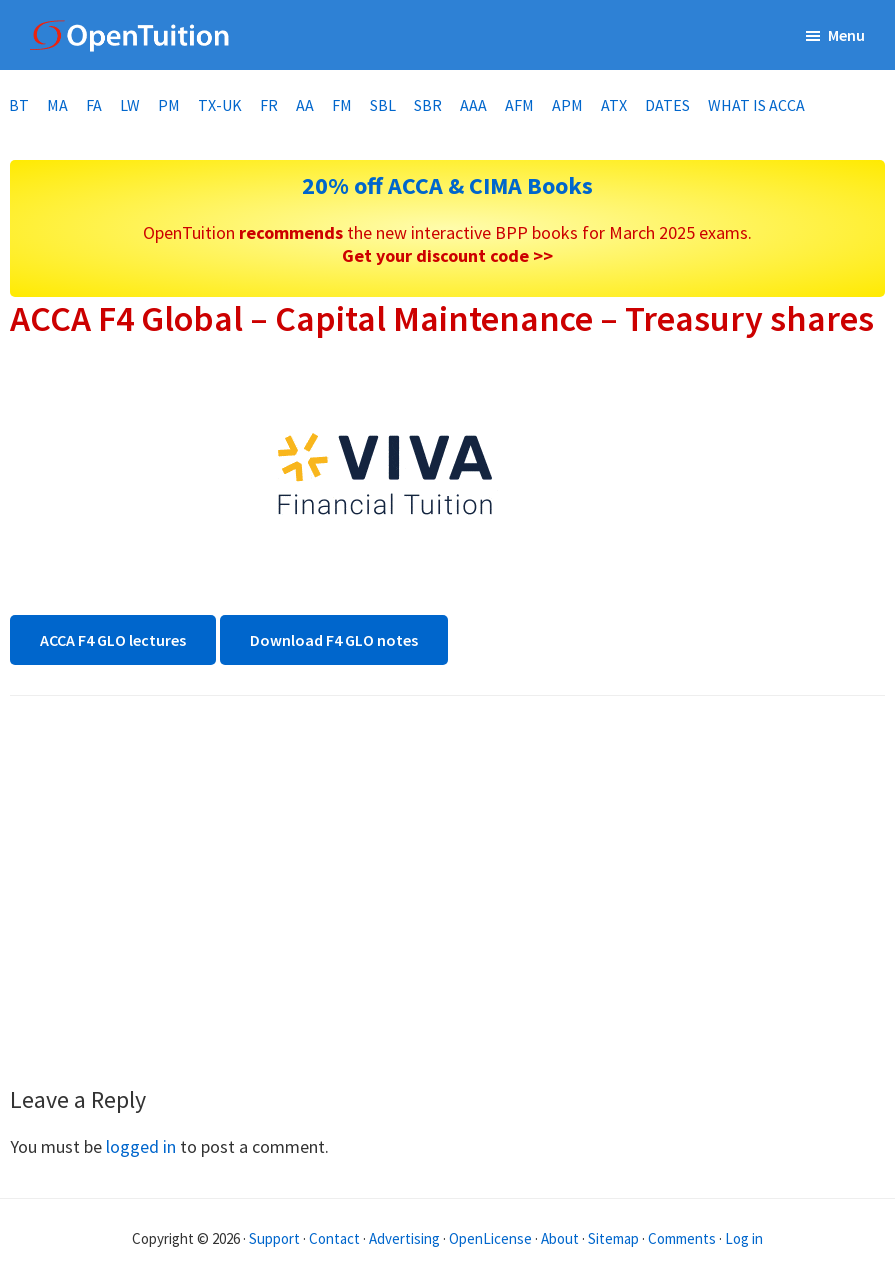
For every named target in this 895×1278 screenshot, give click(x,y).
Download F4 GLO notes (334, 640)
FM (342, 105)
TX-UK (220, 105)
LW (130, 105)
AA (305, 105)
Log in (744, 1238)
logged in (141, 1146)
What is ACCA (756, 105)
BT (19, 105)
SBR (428, 105)
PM (169, 105)
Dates (667, 105)
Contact (334, 1238)
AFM (519, 105)
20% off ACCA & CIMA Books (447, 185)
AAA (473, 105)
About (560, 1238)
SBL (383, 105)
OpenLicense (492, 1238)
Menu (846, 35)
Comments (683, 1238)
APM (567, 105)
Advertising (404, 1238)
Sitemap (613, 1238)
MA (57, 105)
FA (94, 105)
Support (274, 1238)
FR (269, 105)
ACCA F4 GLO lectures (113, 640)
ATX (614, 105)
